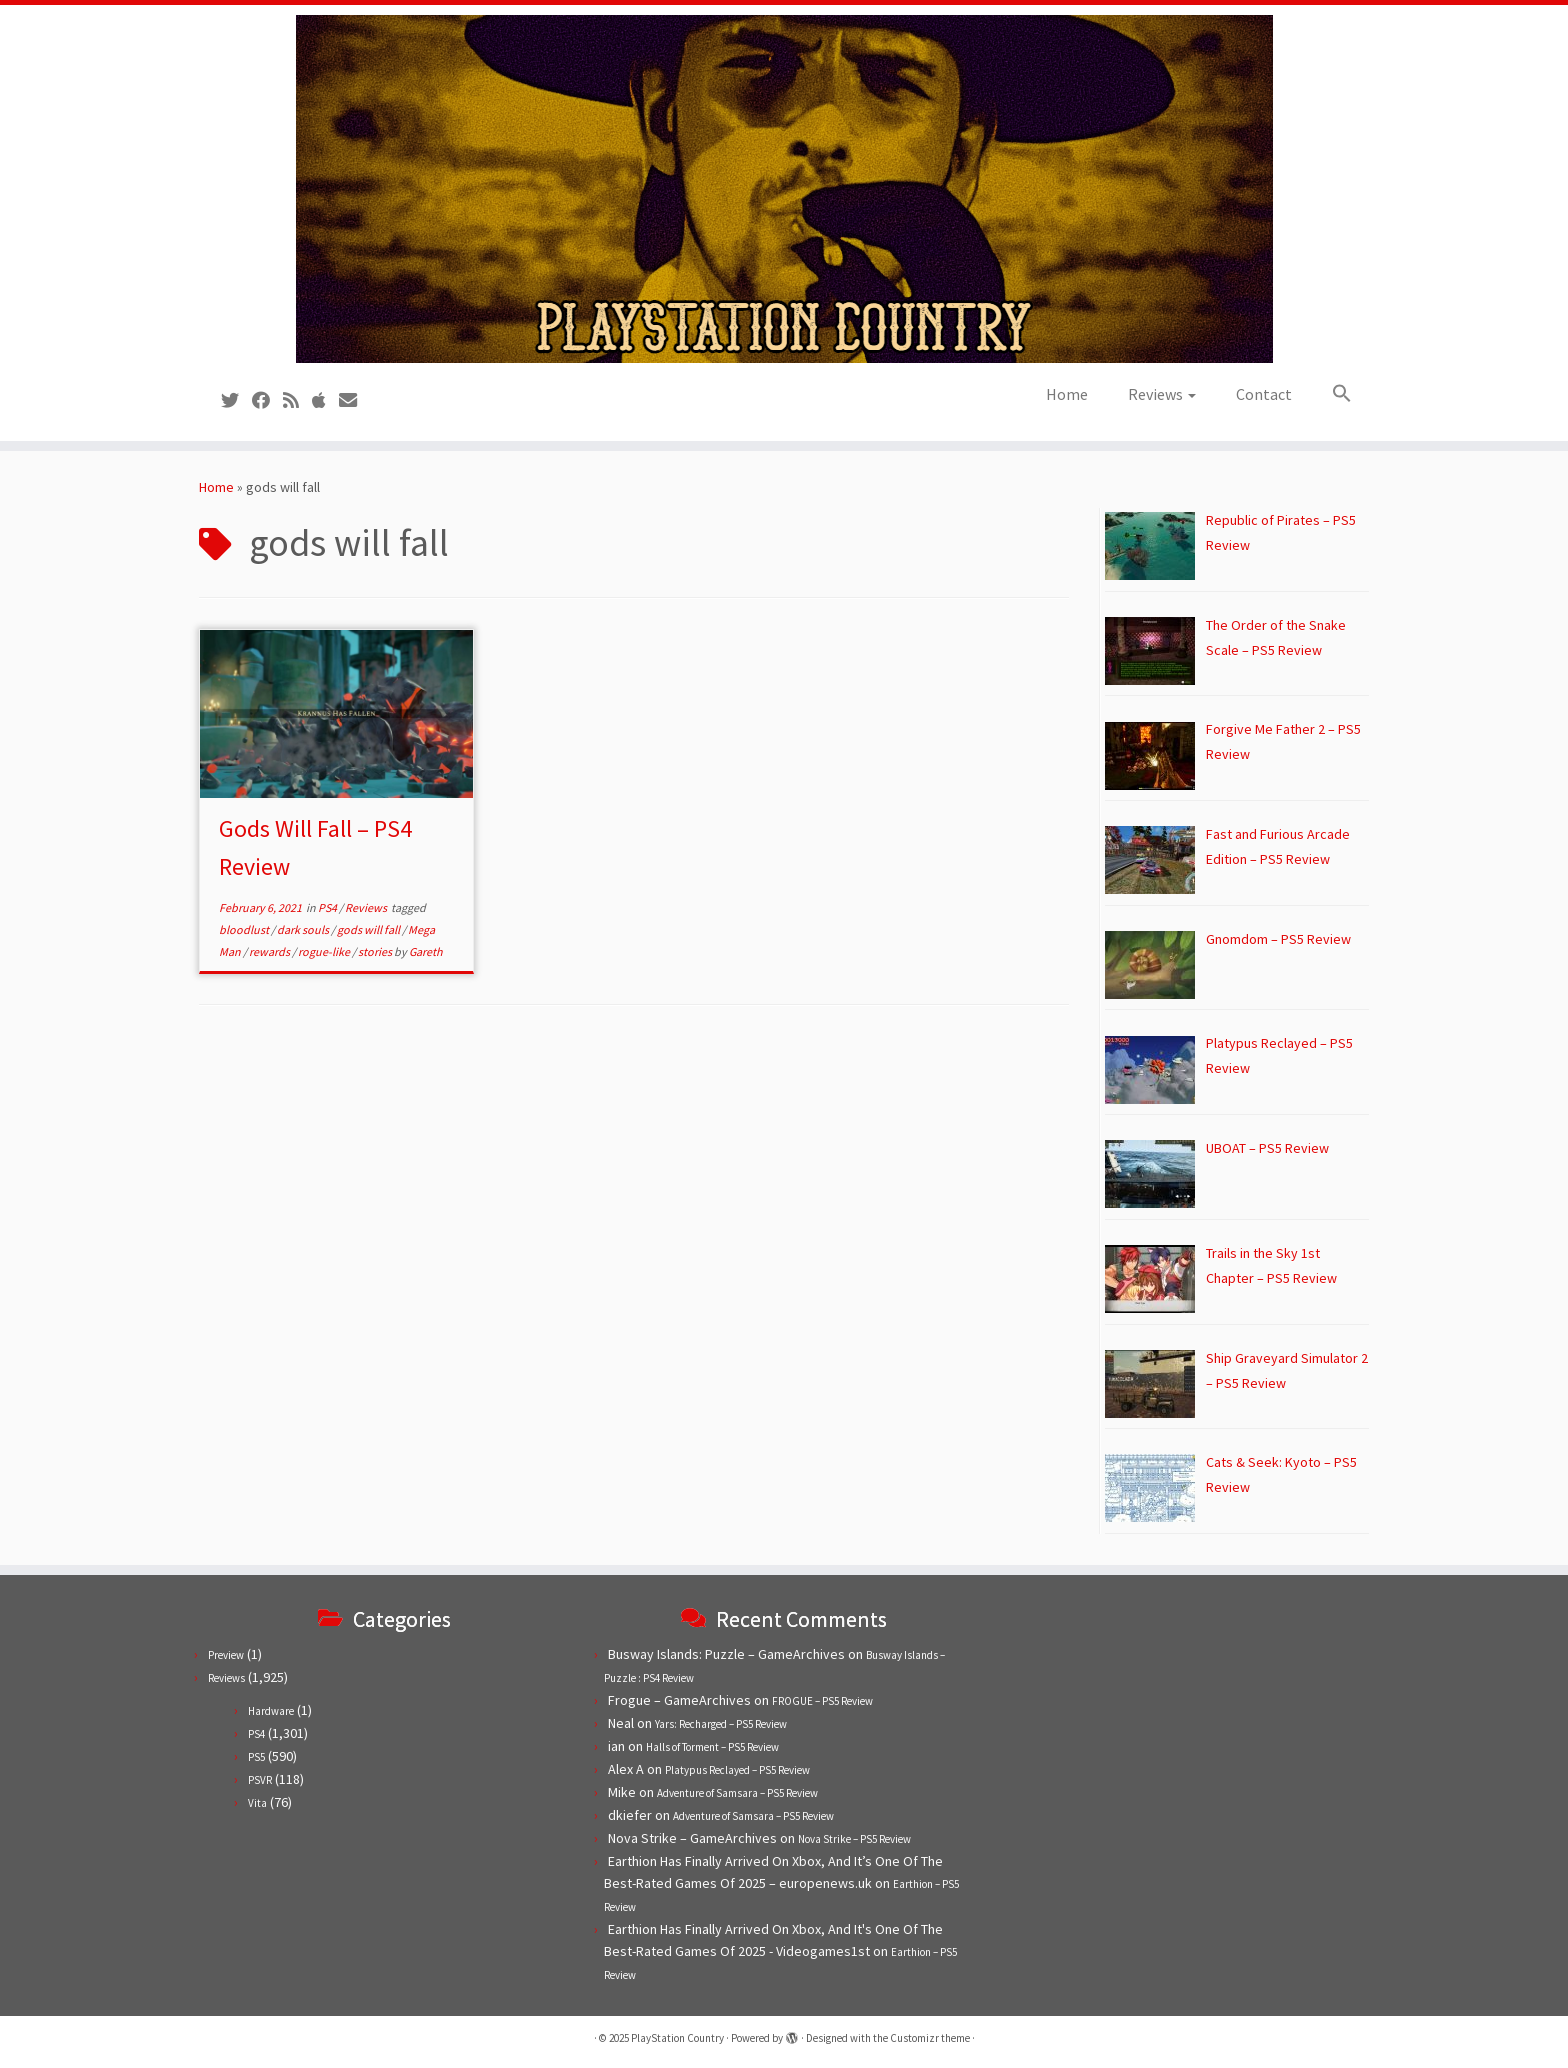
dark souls (304, 929)
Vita (257, 1803)
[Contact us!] (354, 400)
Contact (1264, 394)
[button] (1332, 394)
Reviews (1162, 394)
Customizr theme (930, 2038)
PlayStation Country (677, 2038)
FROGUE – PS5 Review (822, 1701)
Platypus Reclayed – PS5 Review (737, 1770)
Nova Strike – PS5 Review (854, 1839)
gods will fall (369, 929)
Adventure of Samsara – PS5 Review (737, 1793)
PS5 (256, 1757)
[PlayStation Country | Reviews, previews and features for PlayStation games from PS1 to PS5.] (784, 189)
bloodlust (245, 929)
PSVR (260, 1780)
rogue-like (325, 951)
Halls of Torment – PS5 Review (712, 1747)
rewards (270, 951)
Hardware (271, 1711)
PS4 (328, 907)
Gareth (426, 951)
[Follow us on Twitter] (236, 400)
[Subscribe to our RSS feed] (297, 400)
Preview (226, 1655)
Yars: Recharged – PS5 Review (721, 1724)
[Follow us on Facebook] (267, 400)
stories (376, 951)
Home (1067, 394)
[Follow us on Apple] (325, 400)
